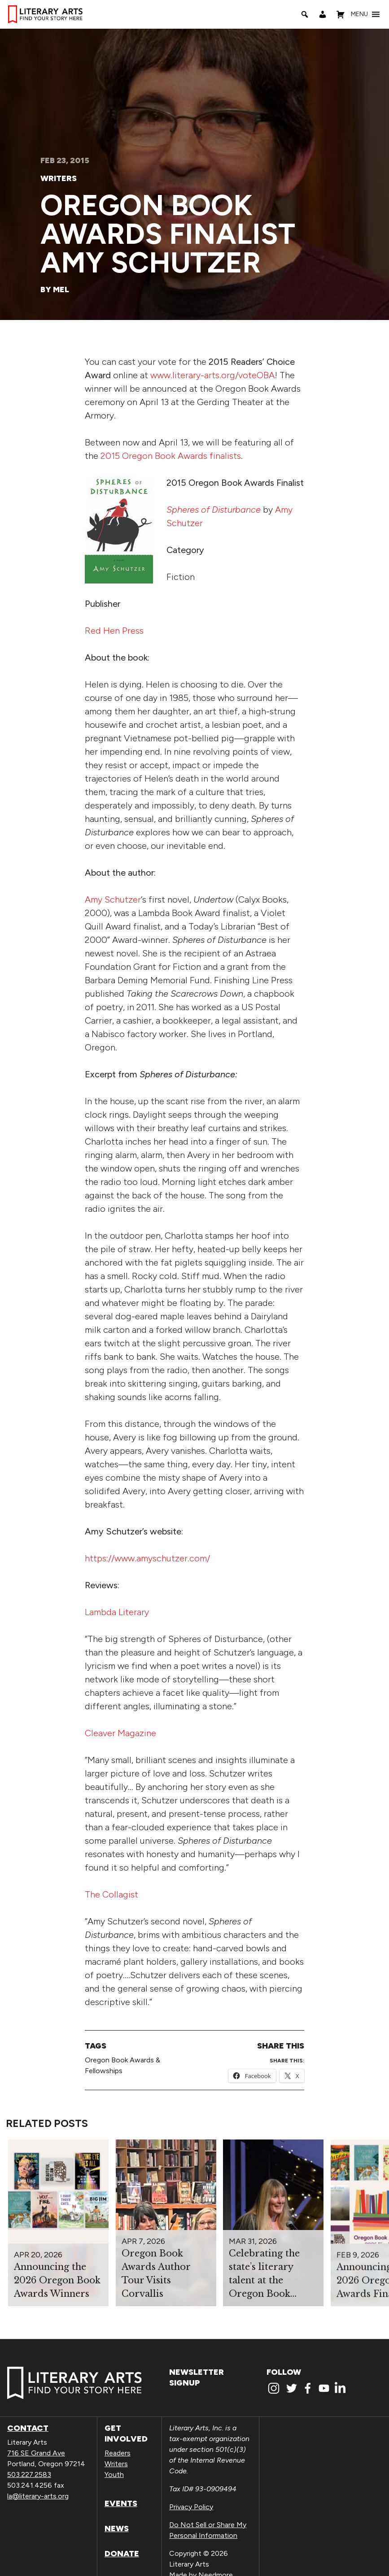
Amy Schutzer (113, 899)
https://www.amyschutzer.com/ (147, 1558)
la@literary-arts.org (38, 2496)
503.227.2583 (29, 2474)
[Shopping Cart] (340, 14)
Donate (122, 2554)
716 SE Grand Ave (36, 2453)
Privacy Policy (191, 2507)
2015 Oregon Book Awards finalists (171, 455)
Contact (27, 2428)
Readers (118, 2453)
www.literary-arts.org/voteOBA (212, 375)
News (117, 2528)
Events (121, 2503)
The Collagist (111, 1894)
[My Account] (322, 14)
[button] (359, 14)
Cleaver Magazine (120, 1733)
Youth (114, 2474)
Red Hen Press (114, 630)
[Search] (304, 14)
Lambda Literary (117, 1612)
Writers (58, 178)
